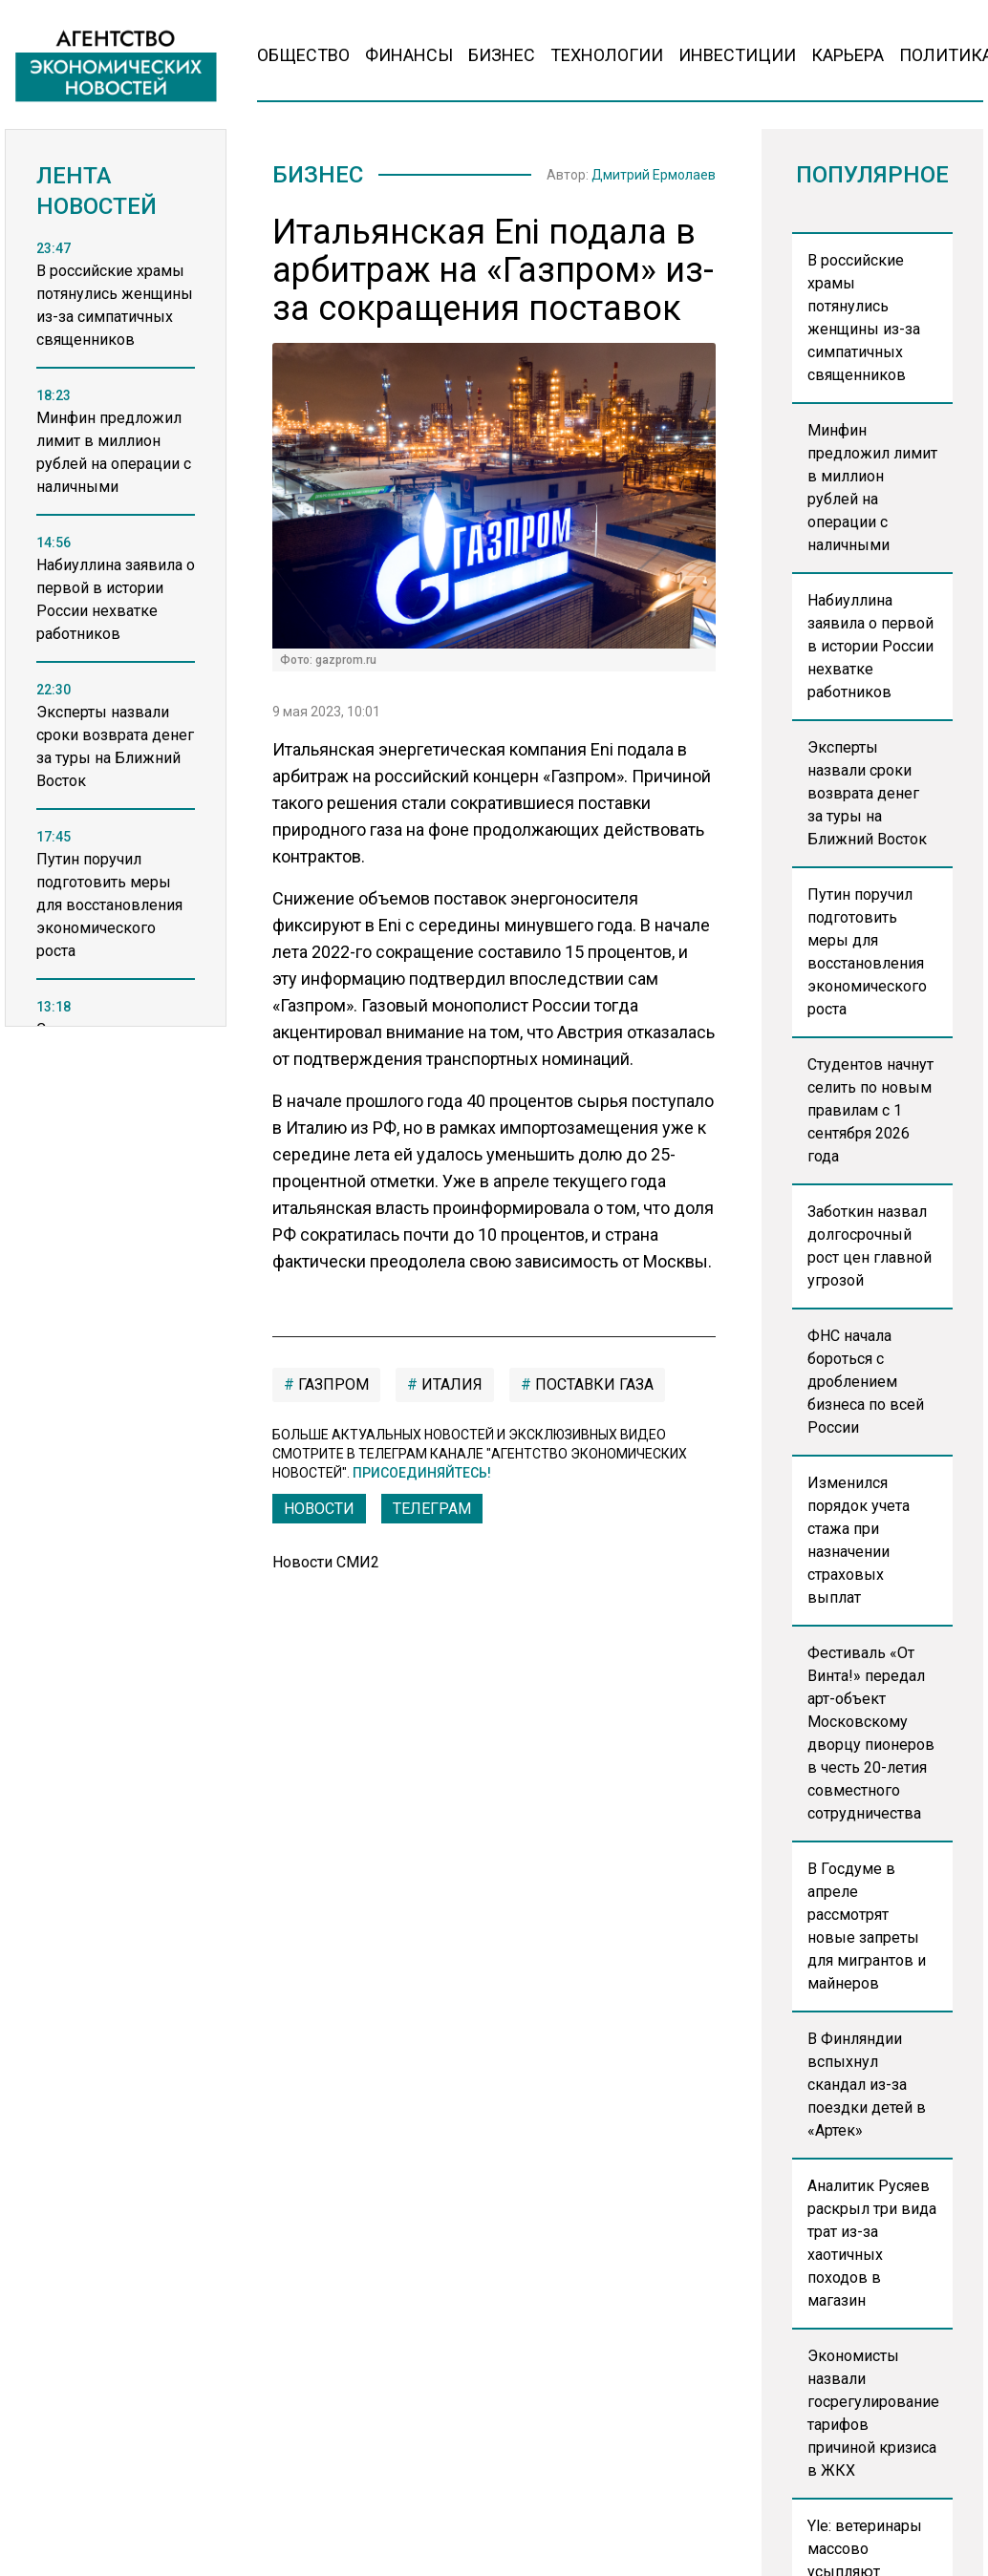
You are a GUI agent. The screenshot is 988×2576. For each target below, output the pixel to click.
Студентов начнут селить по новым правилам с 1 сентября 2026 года (870, 1110)
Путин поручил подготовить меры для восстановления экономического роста (867, 951)
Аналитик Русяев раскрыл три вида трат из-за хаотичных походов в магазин (871, 2243)
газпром (331, 1384)
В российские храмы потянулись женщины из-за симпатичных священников (863, 317)
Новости (319, 1509)
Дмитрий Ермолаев (653, 174)
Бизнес (501, 55)
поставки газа (592, 1384)
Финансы (409, 55)
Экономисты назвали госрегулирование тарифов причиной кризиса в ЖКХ (873, 2413)
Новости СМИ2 (325, 1562)
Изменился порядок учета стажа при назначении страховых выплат (858, 1540)
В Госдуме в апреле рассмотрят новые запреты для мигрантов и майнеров (866, 1926)
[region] (115, 654)
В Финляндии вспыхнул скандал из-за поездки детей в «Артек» (866, 2085)
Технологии (606, 55)
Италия (450, 1384)
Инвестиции (737, 55)
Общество (303, 55)
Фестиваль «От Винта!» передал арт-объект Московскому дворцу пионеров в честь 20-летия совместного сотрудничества (870, 1733)
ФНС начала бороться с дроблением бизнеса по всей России (865, 1382)
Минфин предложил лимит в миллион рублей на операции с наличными (872, 487)
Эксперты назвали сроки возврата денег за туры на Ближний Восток (867, 793)
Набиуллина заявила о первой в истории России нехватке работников (870, 646)
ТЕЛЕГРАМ (432, 1509)
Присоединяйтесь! (422, 1472)
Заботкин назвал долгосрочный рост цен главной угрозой (869, 1246)
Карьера (847, 55)
